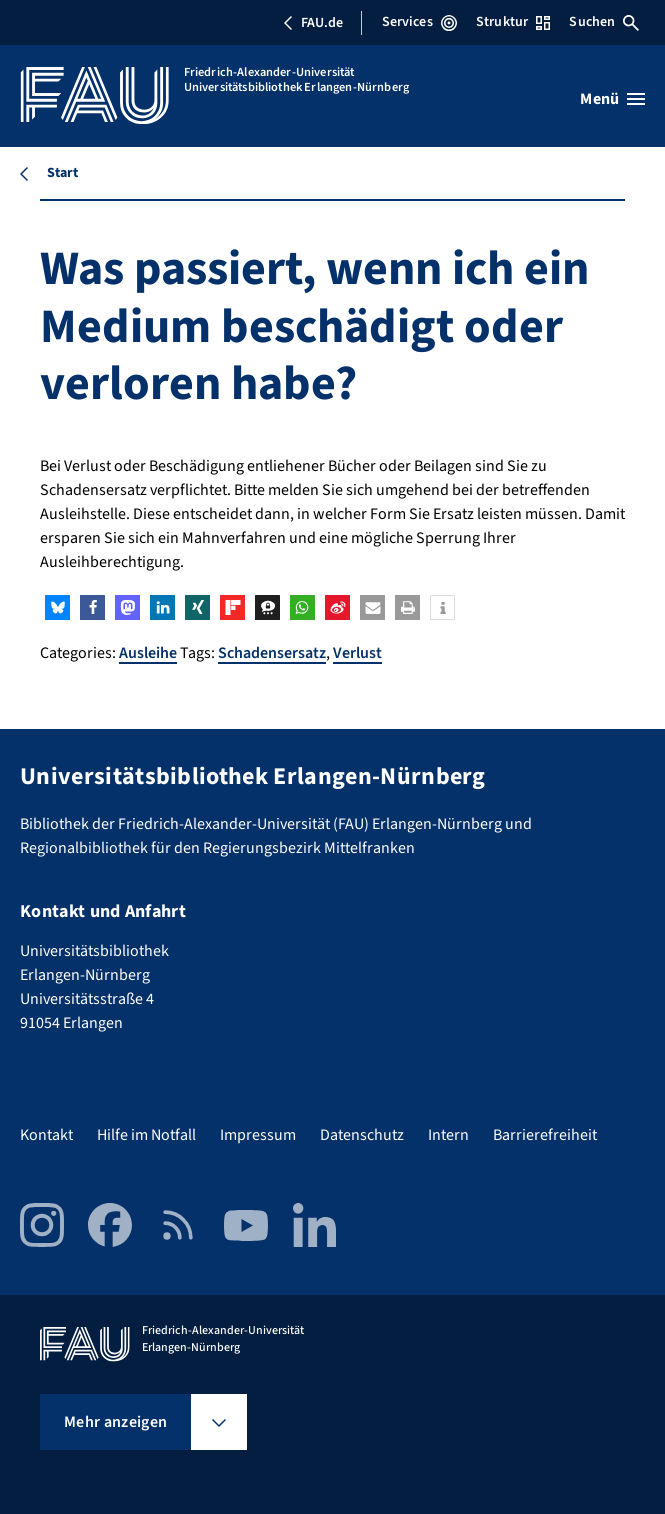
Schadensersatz (272, 653)
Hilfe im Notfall (146, 1135)
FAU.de (313, 23)
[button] (57, 607)
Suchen (604, 22)
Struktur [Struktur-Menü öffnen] (513, 22)
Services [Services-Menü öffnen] (419, 22)
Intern (448, 1135)
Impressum (258, 1135)
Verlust (357, 653)
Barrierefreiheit (545, 1135)
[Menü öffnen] (612, 99)
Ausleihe (148, 653)
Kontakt (46, 1135)
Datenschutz (362, 1135)
